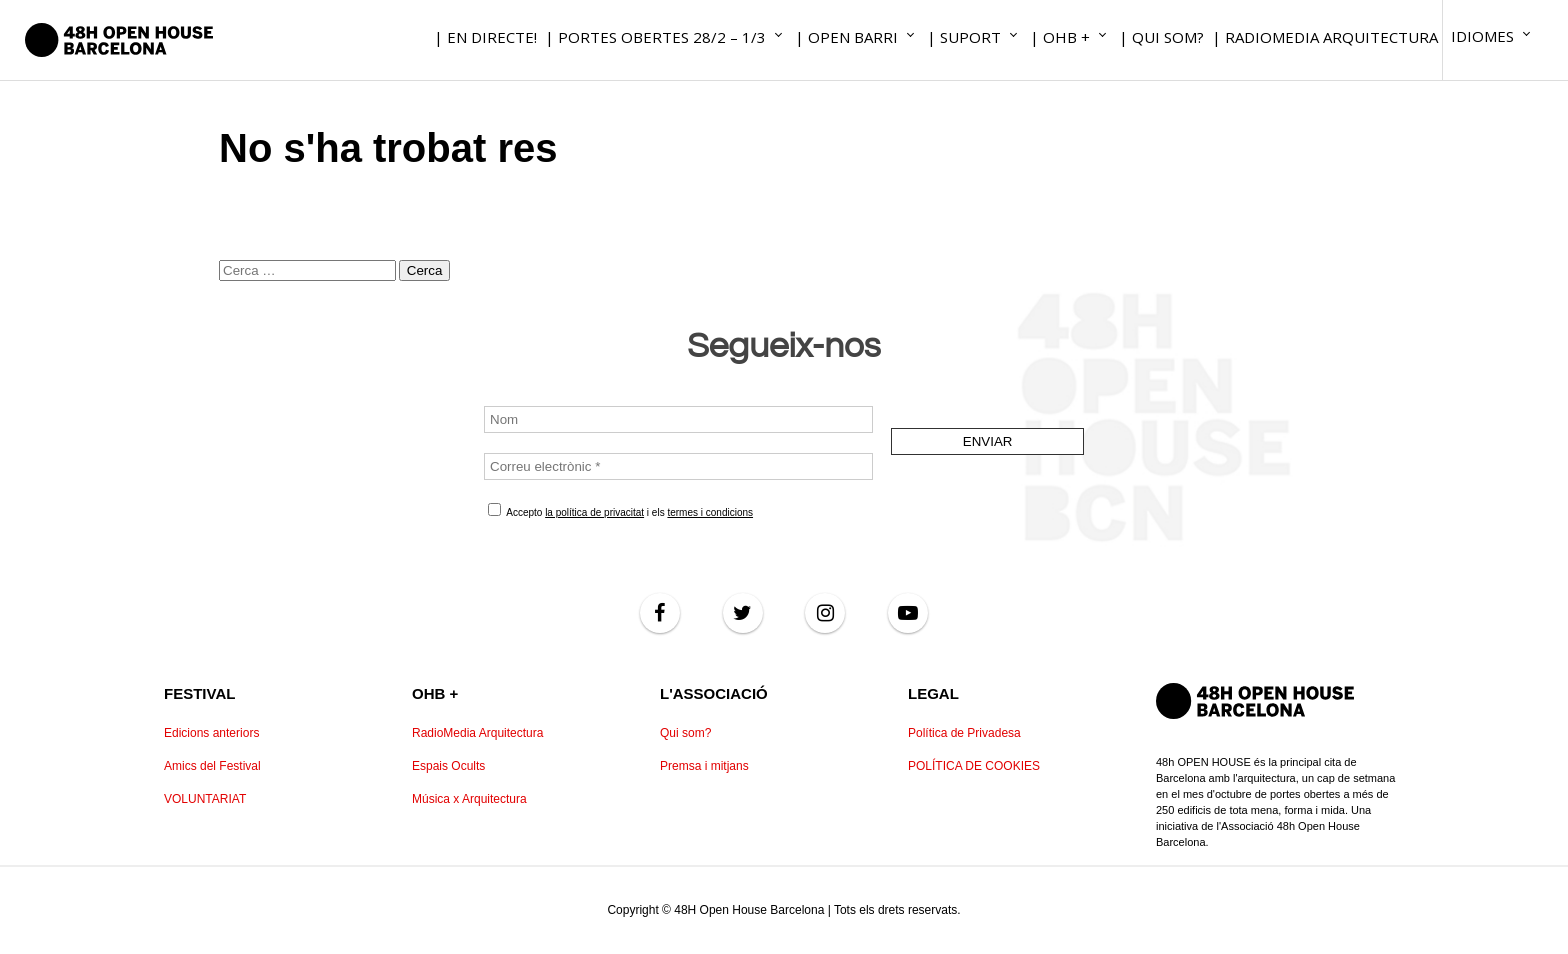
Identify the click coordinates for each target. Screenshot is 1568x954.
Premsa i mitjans (704, 766)
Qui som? (685, 733)
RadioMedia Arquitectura (477, 733)
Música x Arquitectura (469, 799)
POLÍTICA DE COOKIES (974, 766)
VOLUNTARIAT (205, 799)
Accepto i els (620, 510)
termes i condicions (710, 512)
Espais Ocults (448, 766)
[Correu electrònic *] (678, 466)
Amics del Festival (212, 766)
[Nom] (678, 419)
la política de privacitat (594, 512)
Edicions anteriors (211, 733)
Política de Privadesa (964, 733)
